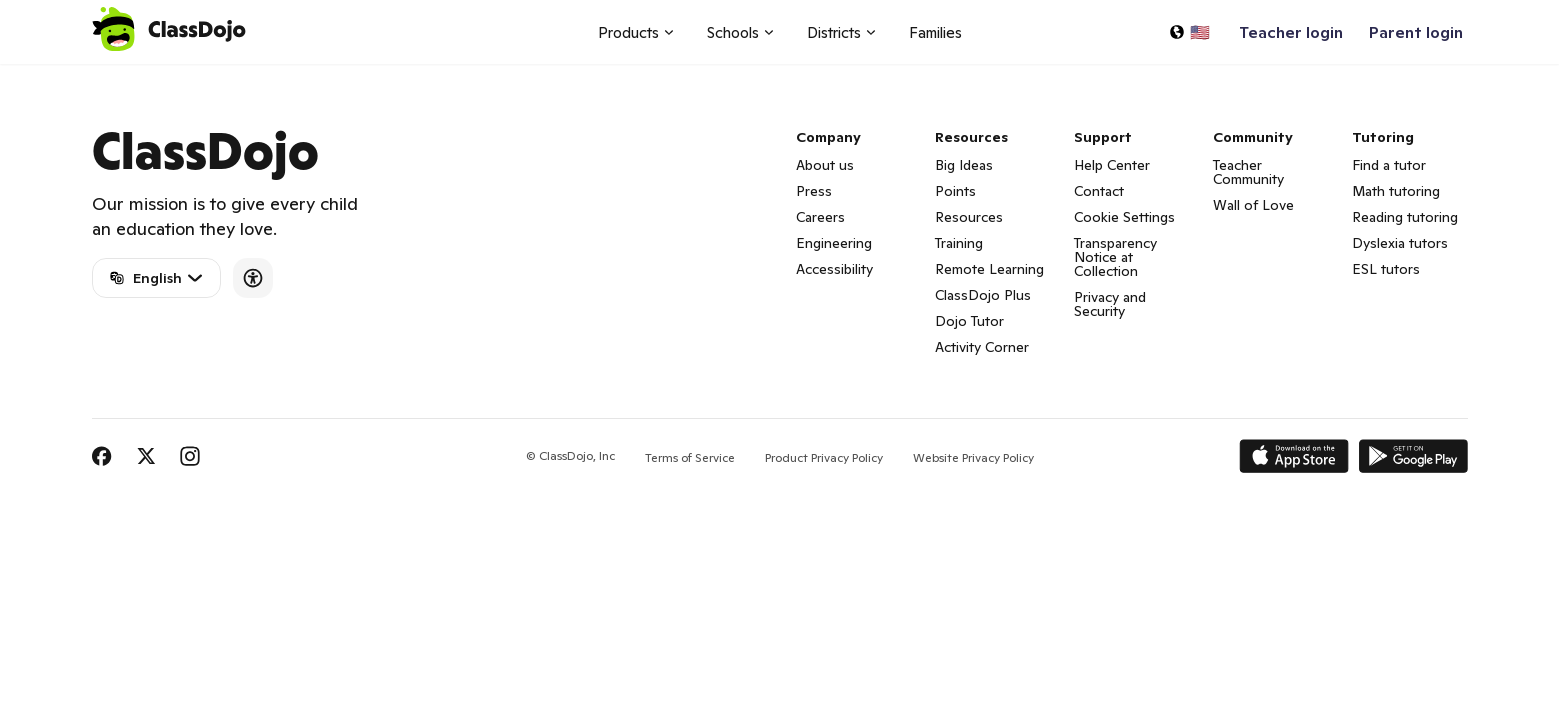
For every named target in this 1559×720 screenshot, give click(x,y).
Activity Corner (982, 347)
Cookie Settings (1124, 217)
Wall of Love (1253, 205)
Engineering (834, 243)
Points (955, 191)
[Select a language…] (1189, 32)
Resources (969, 217)
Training (959, 243)
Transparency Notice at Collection (1115, 257)
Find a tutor (1389, 165)
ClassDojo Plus (983, 295)
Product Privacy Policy (824, 457)
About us (825, 165)
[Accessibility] (253, 278)
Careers (820, 217)
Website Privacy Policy (973, 457)
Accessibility (834, 269)
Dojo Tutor (969, 321)
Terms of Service (690, 457)
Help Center (1112, 165)
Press (814, 191)
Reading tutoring (1405, 217)
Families (935, 32)
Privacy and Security (1110, 304)
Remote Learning (989, 269)
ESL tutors (1386, 269)
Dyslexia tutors (1400, 243)
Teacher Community (1248, 172)
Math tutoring (1396, 191)
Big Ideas (964, 165)
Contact (1099, 191)
